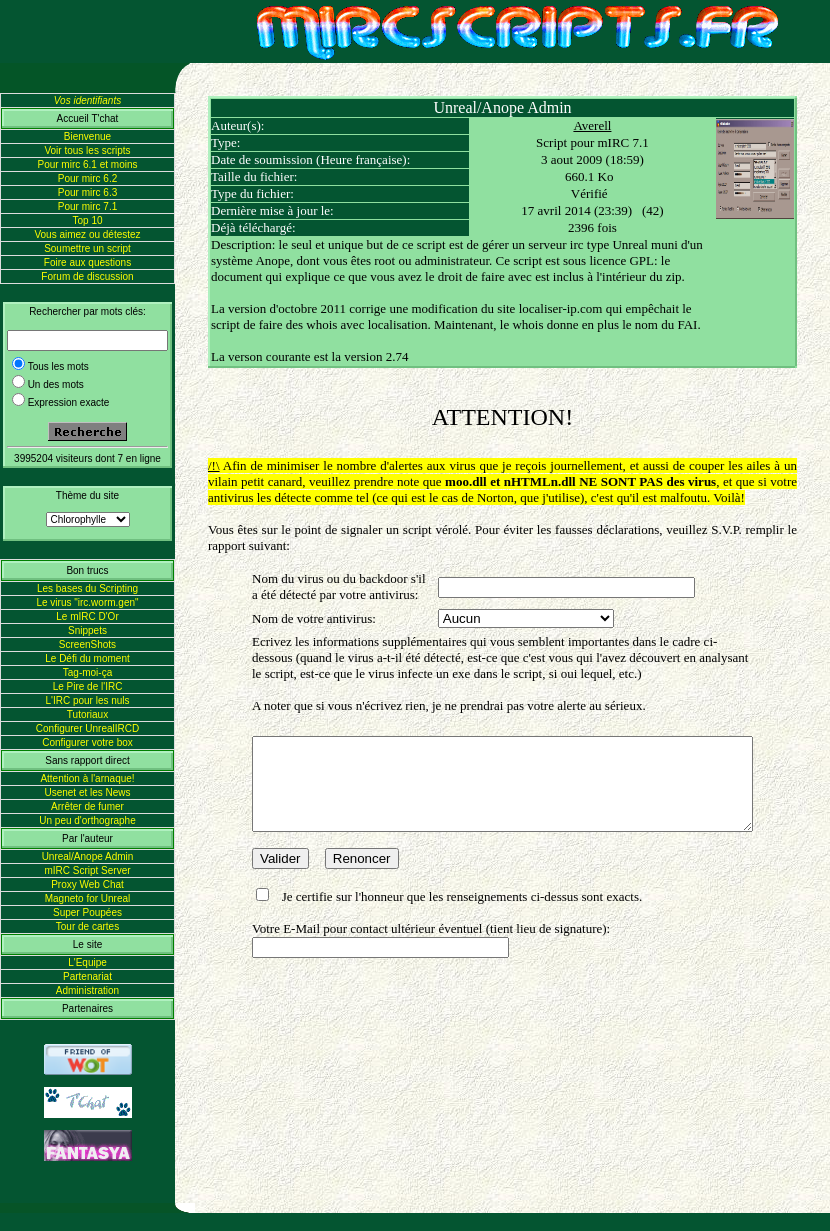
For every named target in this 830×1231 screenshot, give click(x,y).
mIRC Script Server (87, 870)
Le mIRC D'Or (87, 616)
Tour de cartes (87, 926)
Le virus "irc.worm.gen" (87, 602)
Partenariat (87, 976)
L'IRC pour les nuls (87, 700)
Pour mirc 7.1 (87, 206)
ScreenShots (87, 644)
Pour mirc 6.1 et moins (87, 164)
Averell (607, 125)
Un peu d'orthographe (87, 820)
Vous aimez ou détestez (87, 234)
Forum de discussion (87, 276)
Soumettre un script (87, 248)
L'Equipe (87, 962)
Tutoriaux (87, 714)
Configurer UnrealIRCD (87, 728)
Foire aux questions (87, 262)
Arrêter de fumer (87, 806)
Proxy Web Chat (87, 884)
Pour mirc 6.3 (87, 192)
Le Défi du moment (87, 658)
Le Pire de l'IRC (88, 686)
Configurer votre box (87, 742)
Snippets (87, 630)
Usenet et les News (87, 792)
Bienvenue (87, 136)
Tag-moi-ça (87, 672)
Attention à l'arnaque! (87, 778)
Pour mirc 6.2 (87, 178)
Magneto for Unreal (88, 898)
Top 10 (87, 220)
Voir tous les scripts (87, 150)
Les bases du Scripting (87, 588)
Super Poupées (87, 912)
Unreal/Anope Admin (88, 856)
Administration (87, 990)
